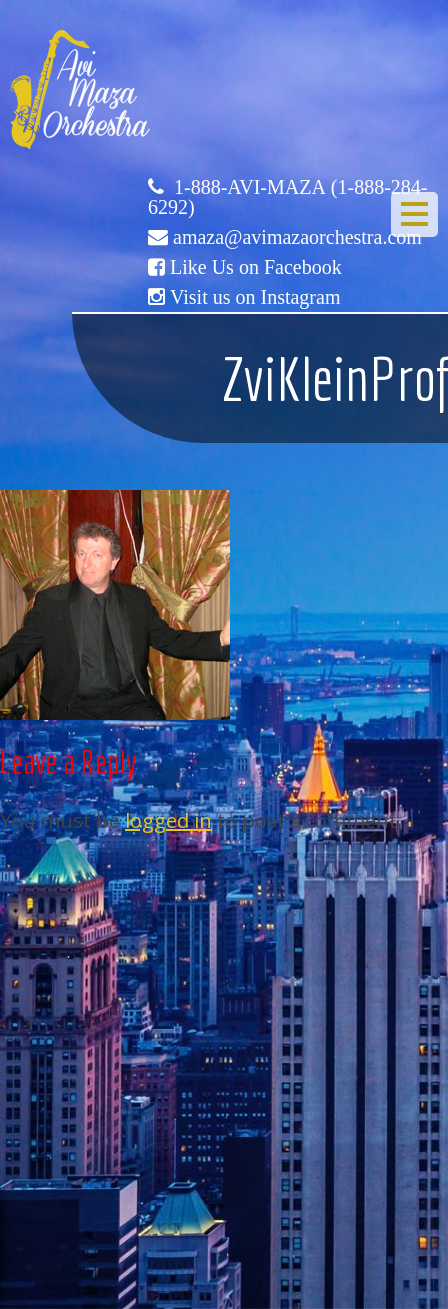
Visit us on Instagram (255, 297)
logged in (168, 820)
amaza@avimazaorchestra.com (297, 237)
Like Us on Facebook (256, 267)
